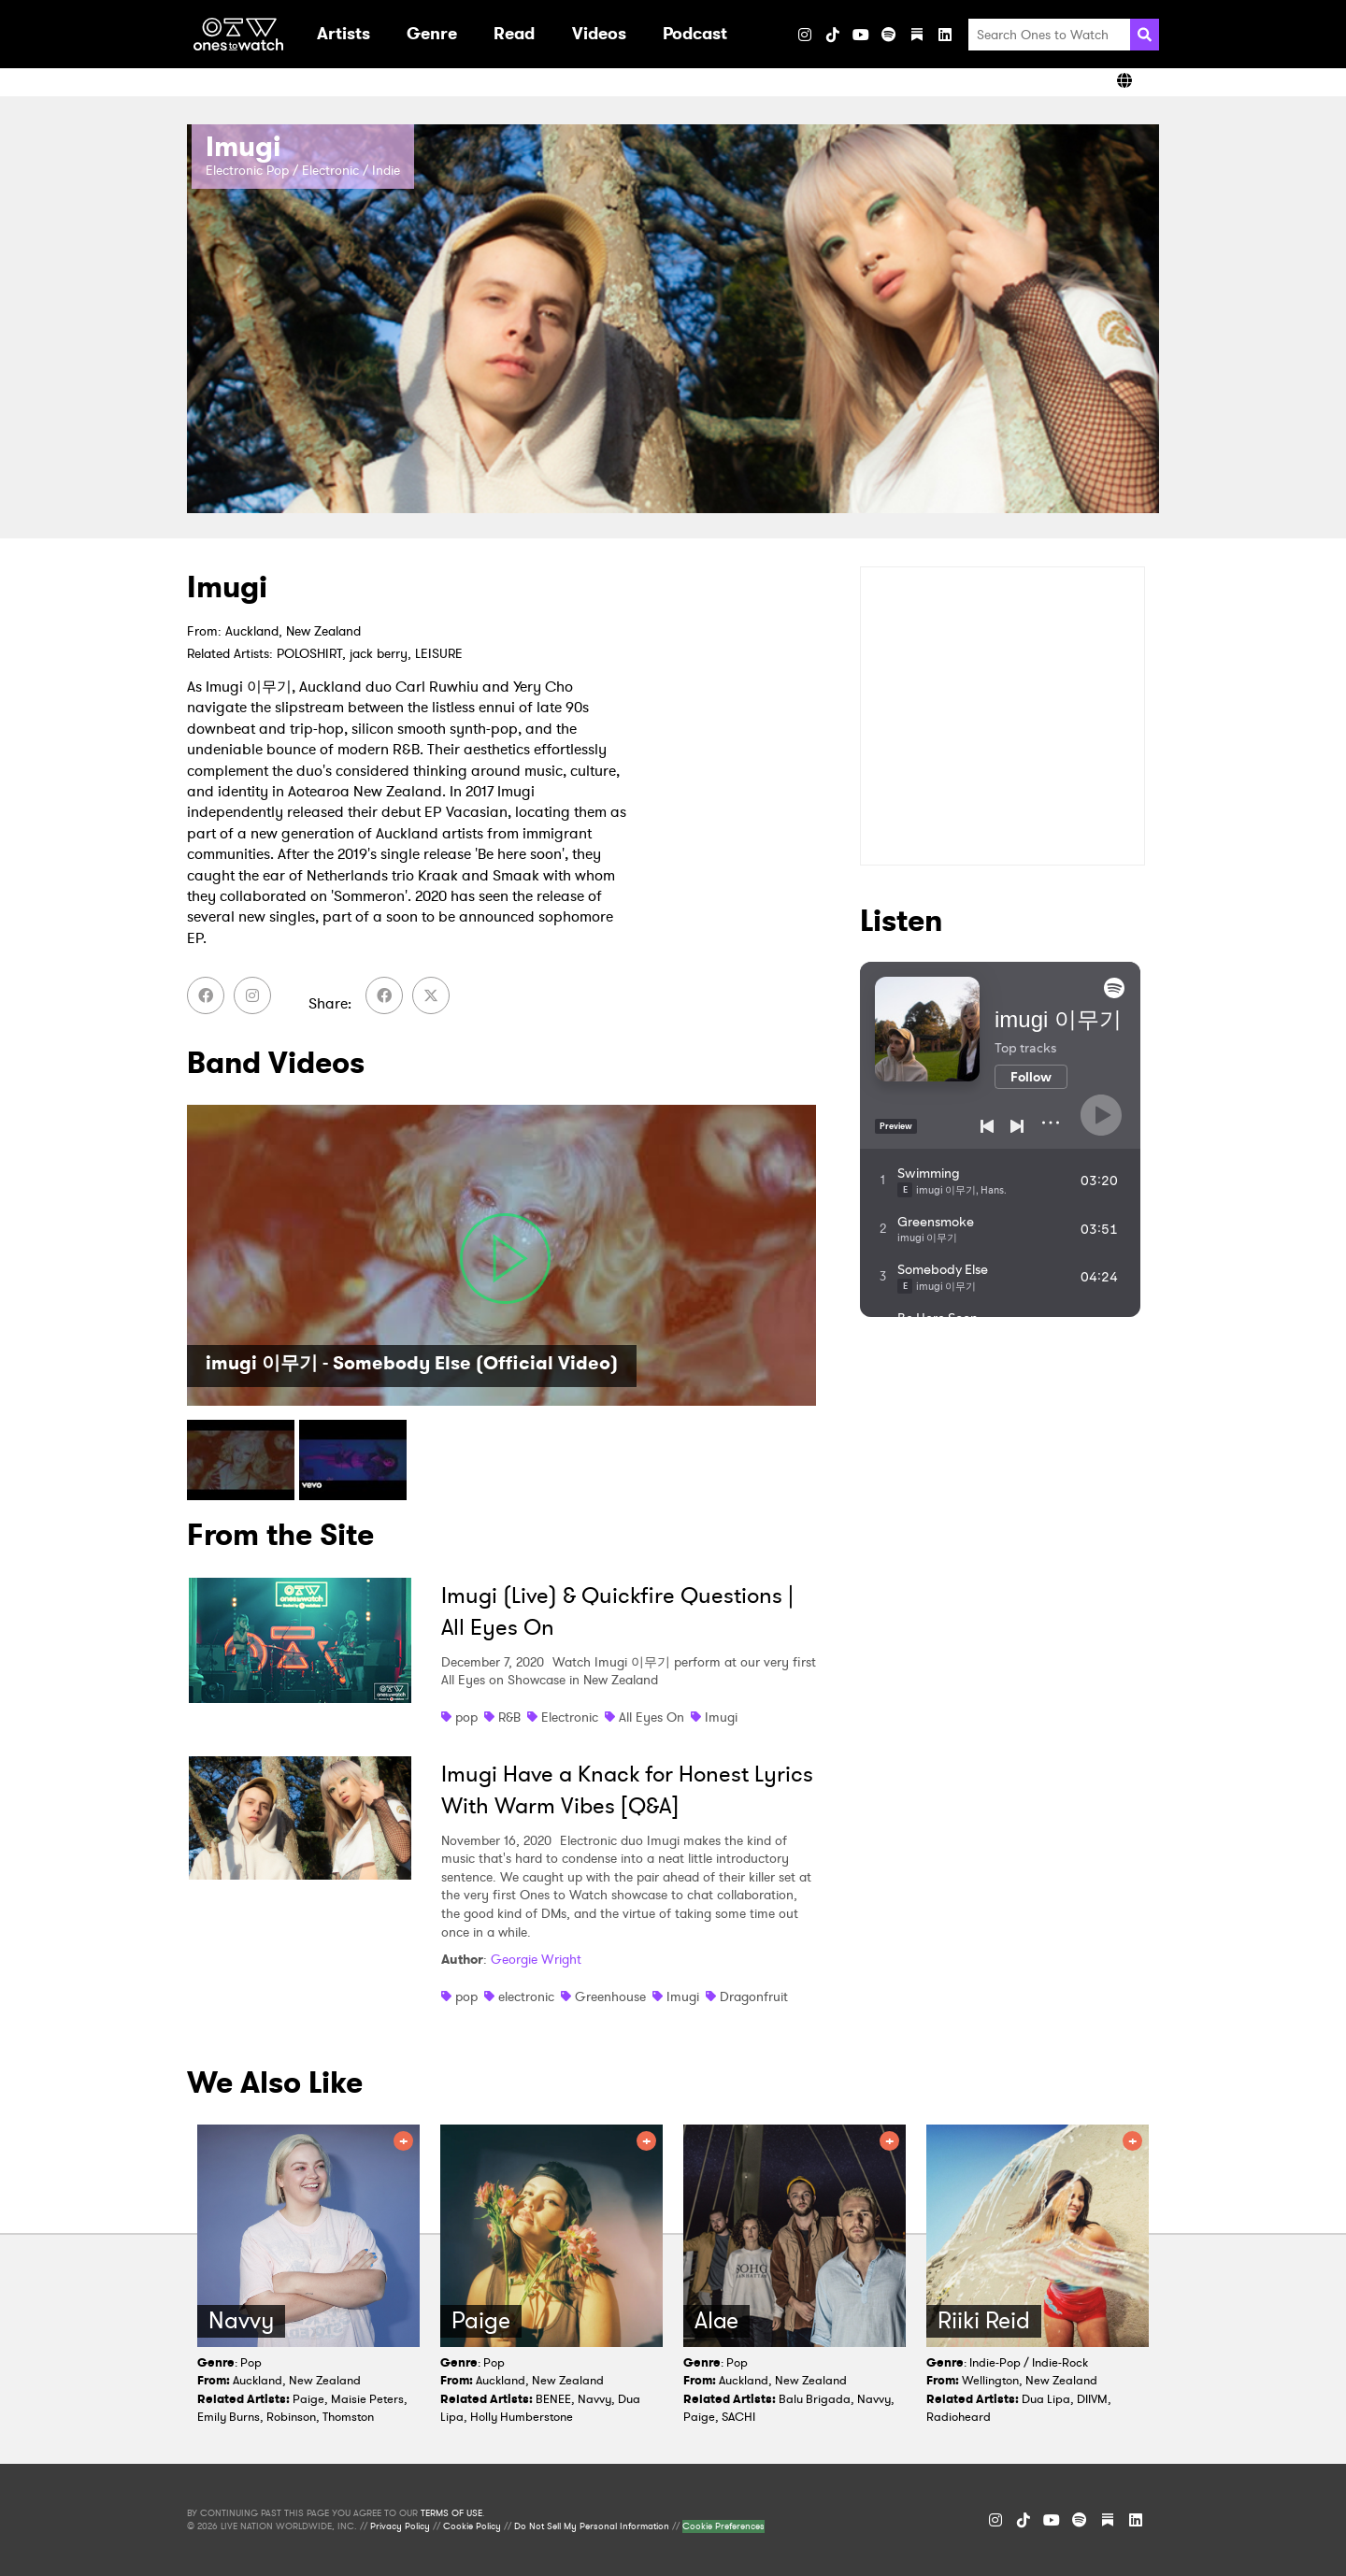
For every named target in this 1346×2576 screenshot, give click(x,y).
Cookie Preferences (723, 2526)
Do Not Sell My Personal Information (591, 2526)
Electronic (569, 1717)
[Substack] (917, 35)
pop (466, 1717)
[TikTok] (833, 35)
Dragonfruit (754, 1996)
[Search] (1144, 34)
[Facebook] (205, 995)
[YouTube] (861, 35)
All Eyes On (651, 1717)
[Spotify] (889, 35)
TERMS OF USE (451, 2513)
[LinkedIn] (945, 35)
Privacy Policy (400, 2526)
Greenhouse (610, 1996)
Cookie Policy (472, 2526)
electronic (526, 1996)
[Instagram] (805, 35)
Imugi (721, 1717)
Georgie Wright (536, 1959)
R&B (509, 1717)
